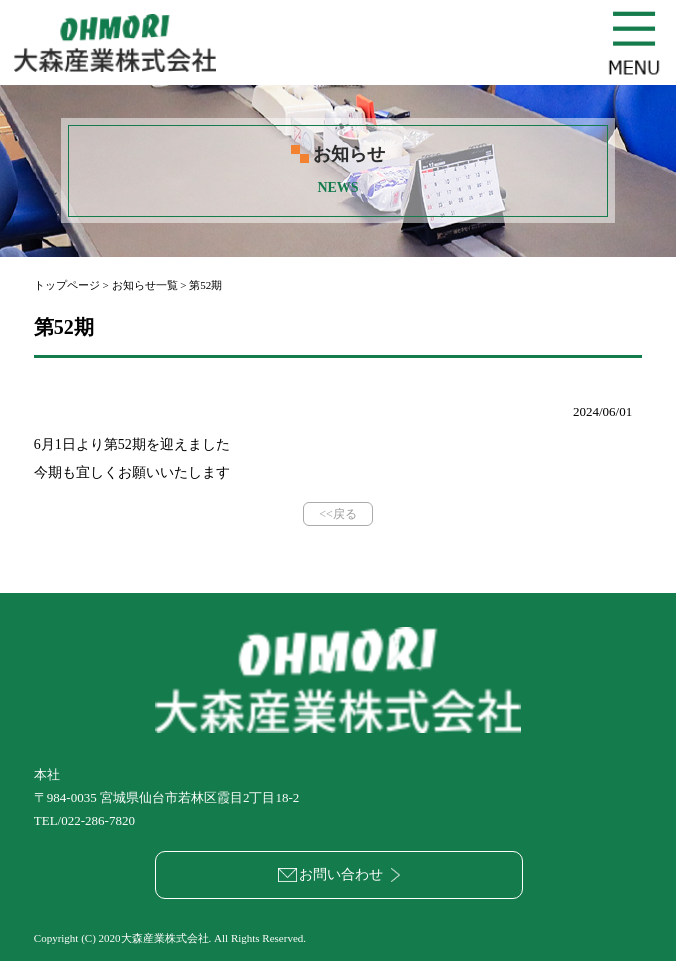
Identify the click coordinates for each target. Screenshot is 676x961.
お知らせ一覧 (145, 285)
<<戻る (338, 514)
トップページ (67, 285)
